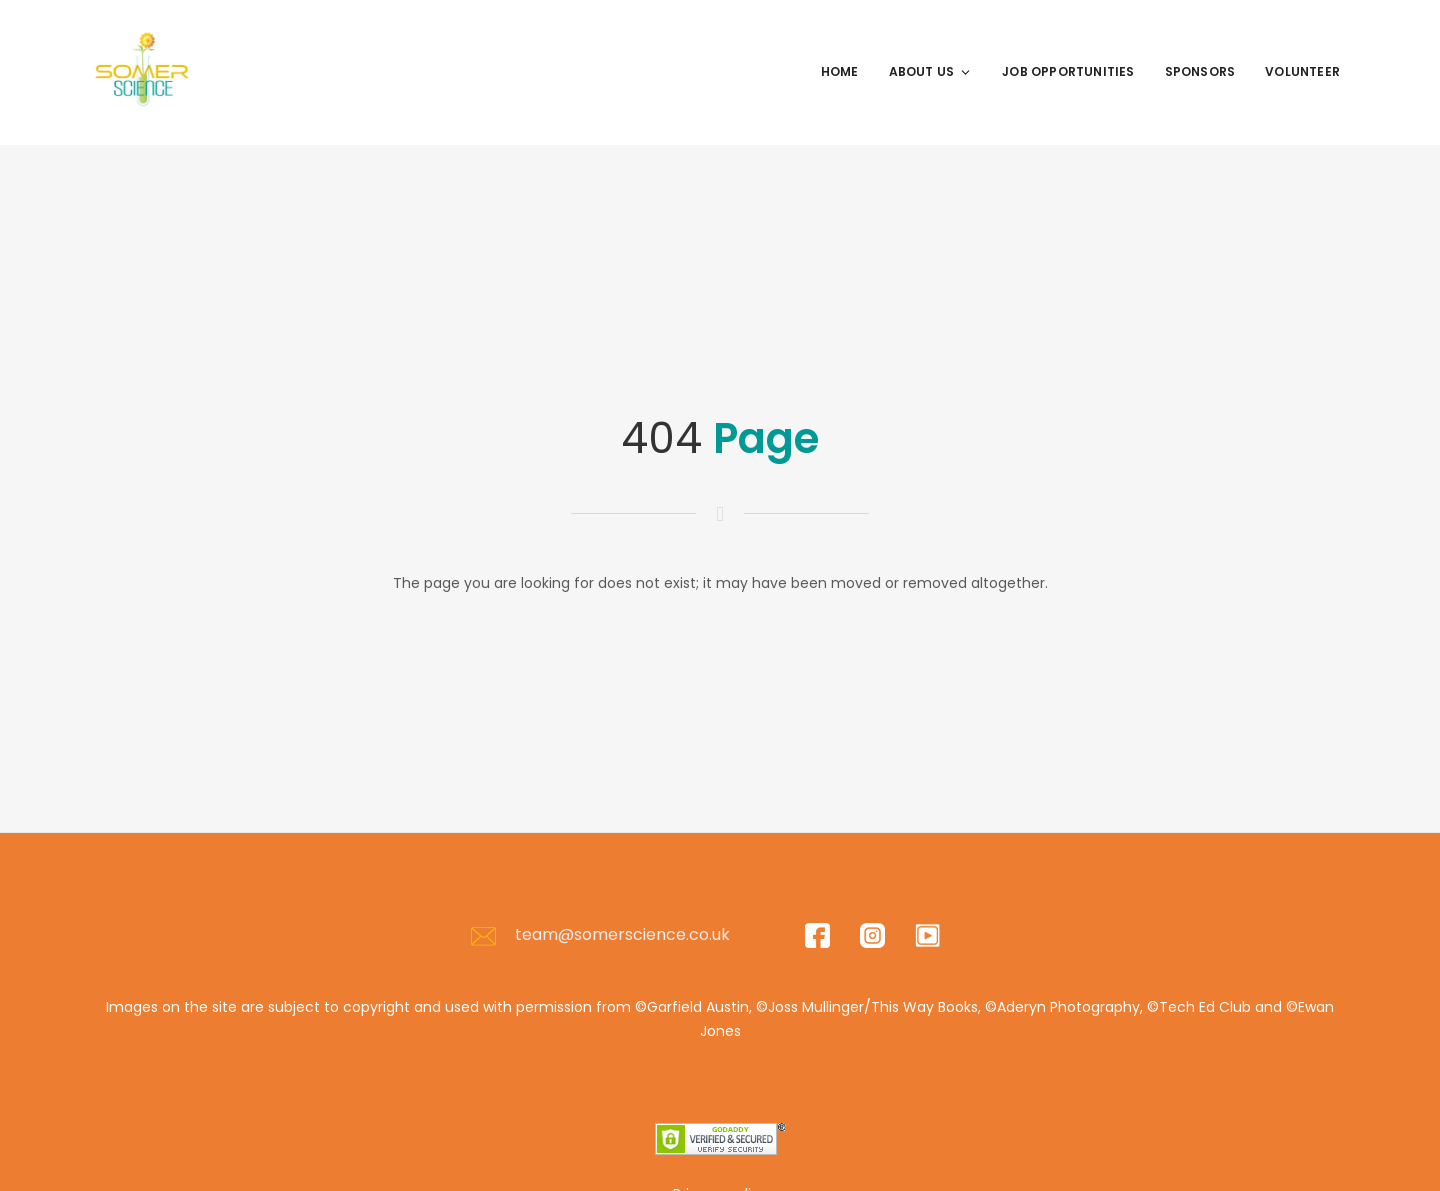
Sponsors (1200, 71)
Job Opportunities (1068, 71)
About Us (931, 71)
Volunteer (1302, 71)
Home (840, 71)
